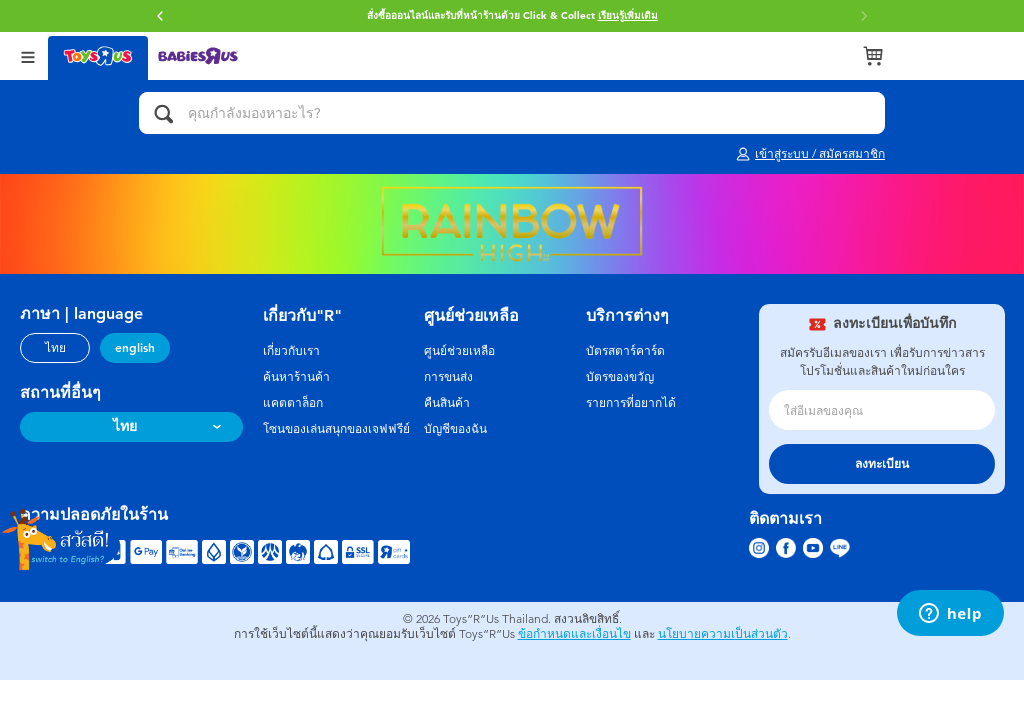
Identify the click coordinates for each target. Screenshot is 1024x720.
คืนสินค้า (447, 403)
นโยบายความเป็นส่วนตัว (723, 634)
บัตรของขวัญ (620, 377)
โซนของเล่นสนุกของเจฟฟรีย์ (336, 429)
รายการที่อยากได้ (631, 403)
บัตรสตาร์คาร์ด (625, 351)
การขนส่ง (448, 377)
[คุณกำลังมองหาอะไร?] (512, 113)
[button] (160, 16)
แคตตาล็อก (293, 403)
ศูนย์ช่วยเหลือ (459, 351)
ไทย (55, 348)
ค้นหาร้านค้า (296, 377)
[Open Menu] (28, 55)
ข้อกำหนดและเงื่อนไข (574, 634)
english (135, 348)
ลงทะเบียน (882, 464)
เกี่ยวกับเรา (291, 351)
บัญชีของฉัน (455, 429)
